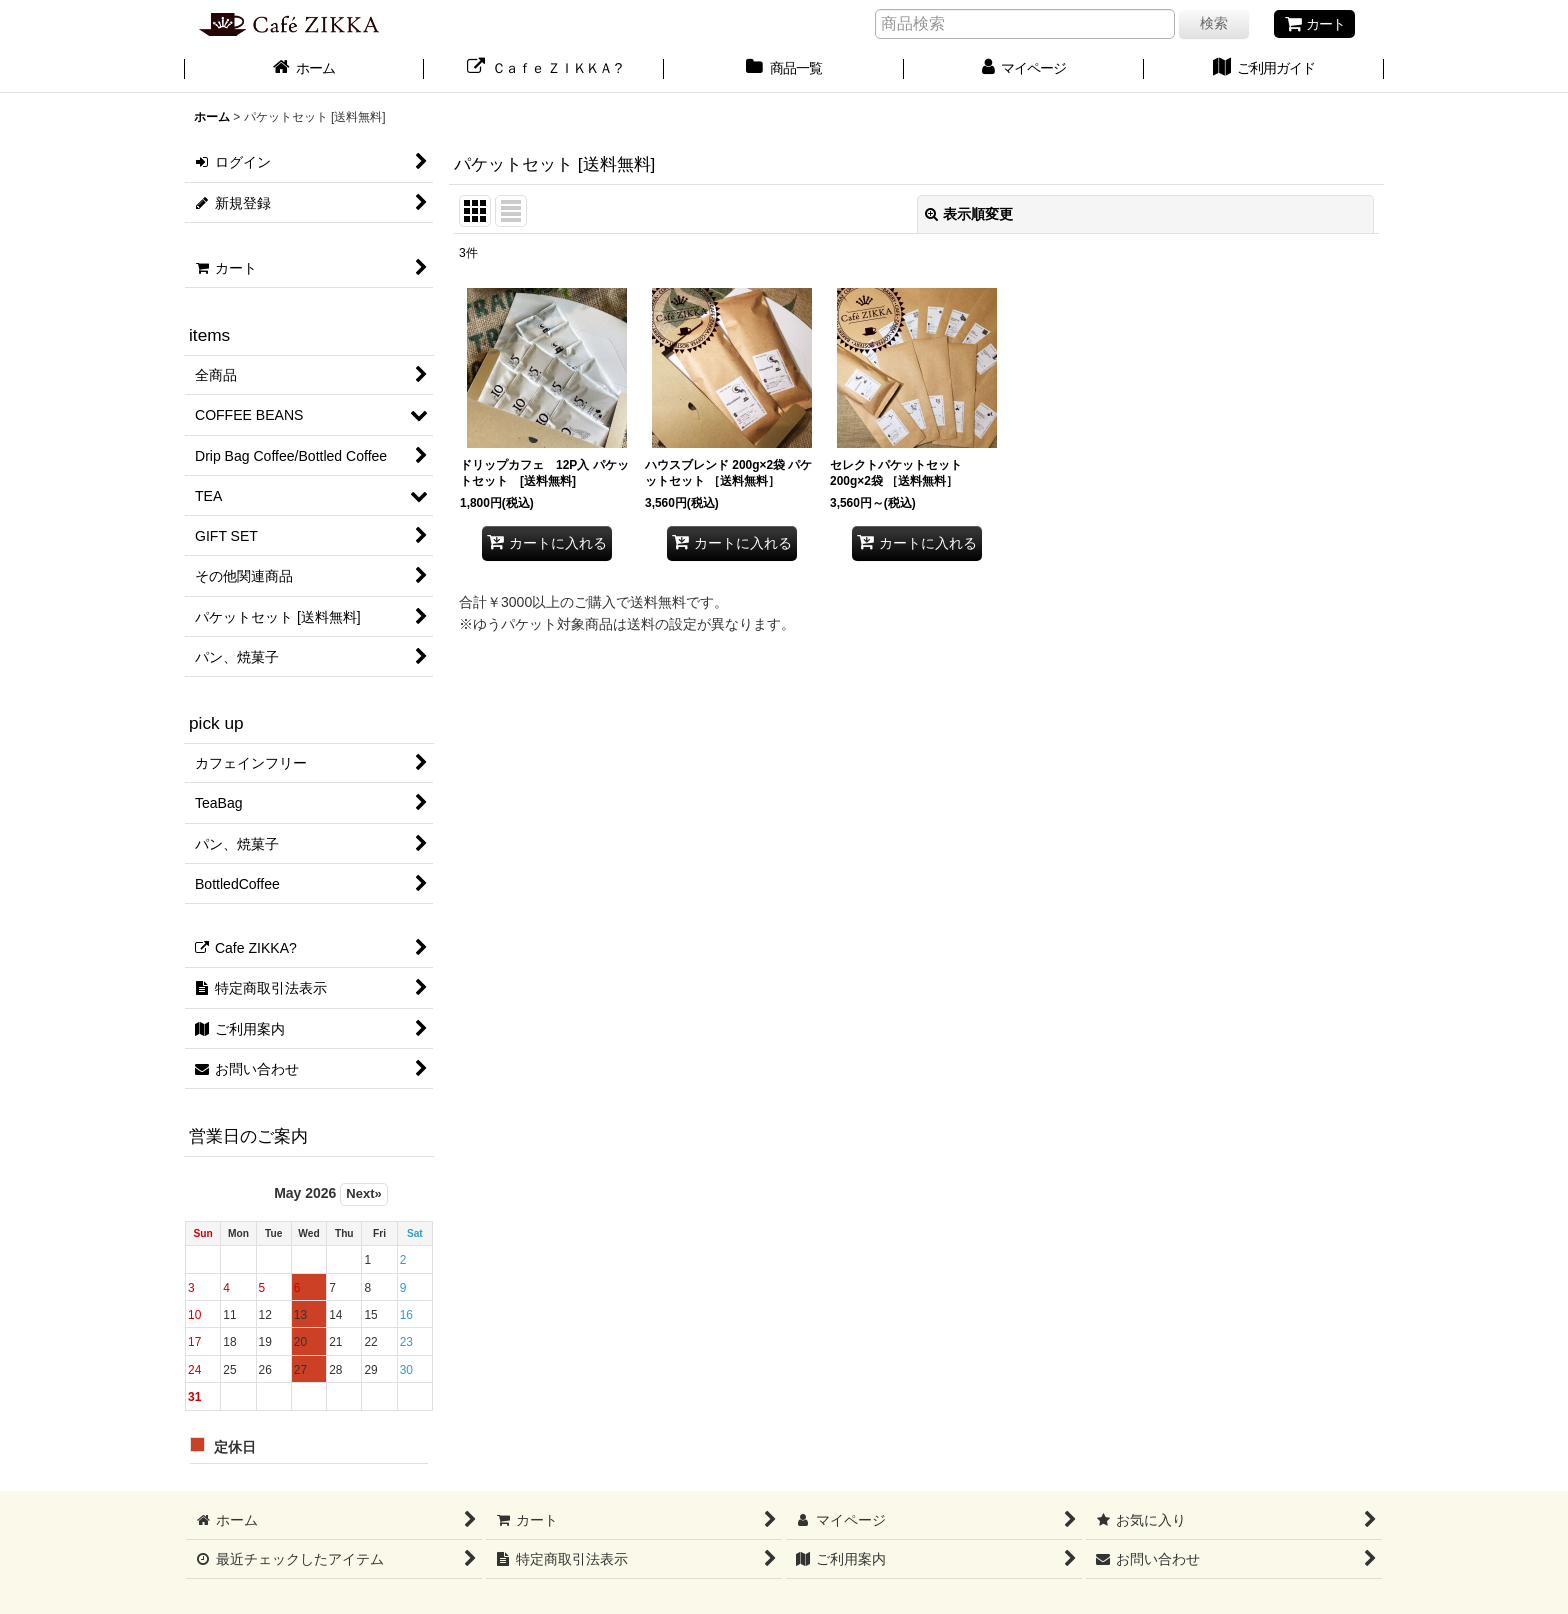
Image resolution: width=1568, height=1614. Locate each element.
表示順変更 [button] (969, 214)
